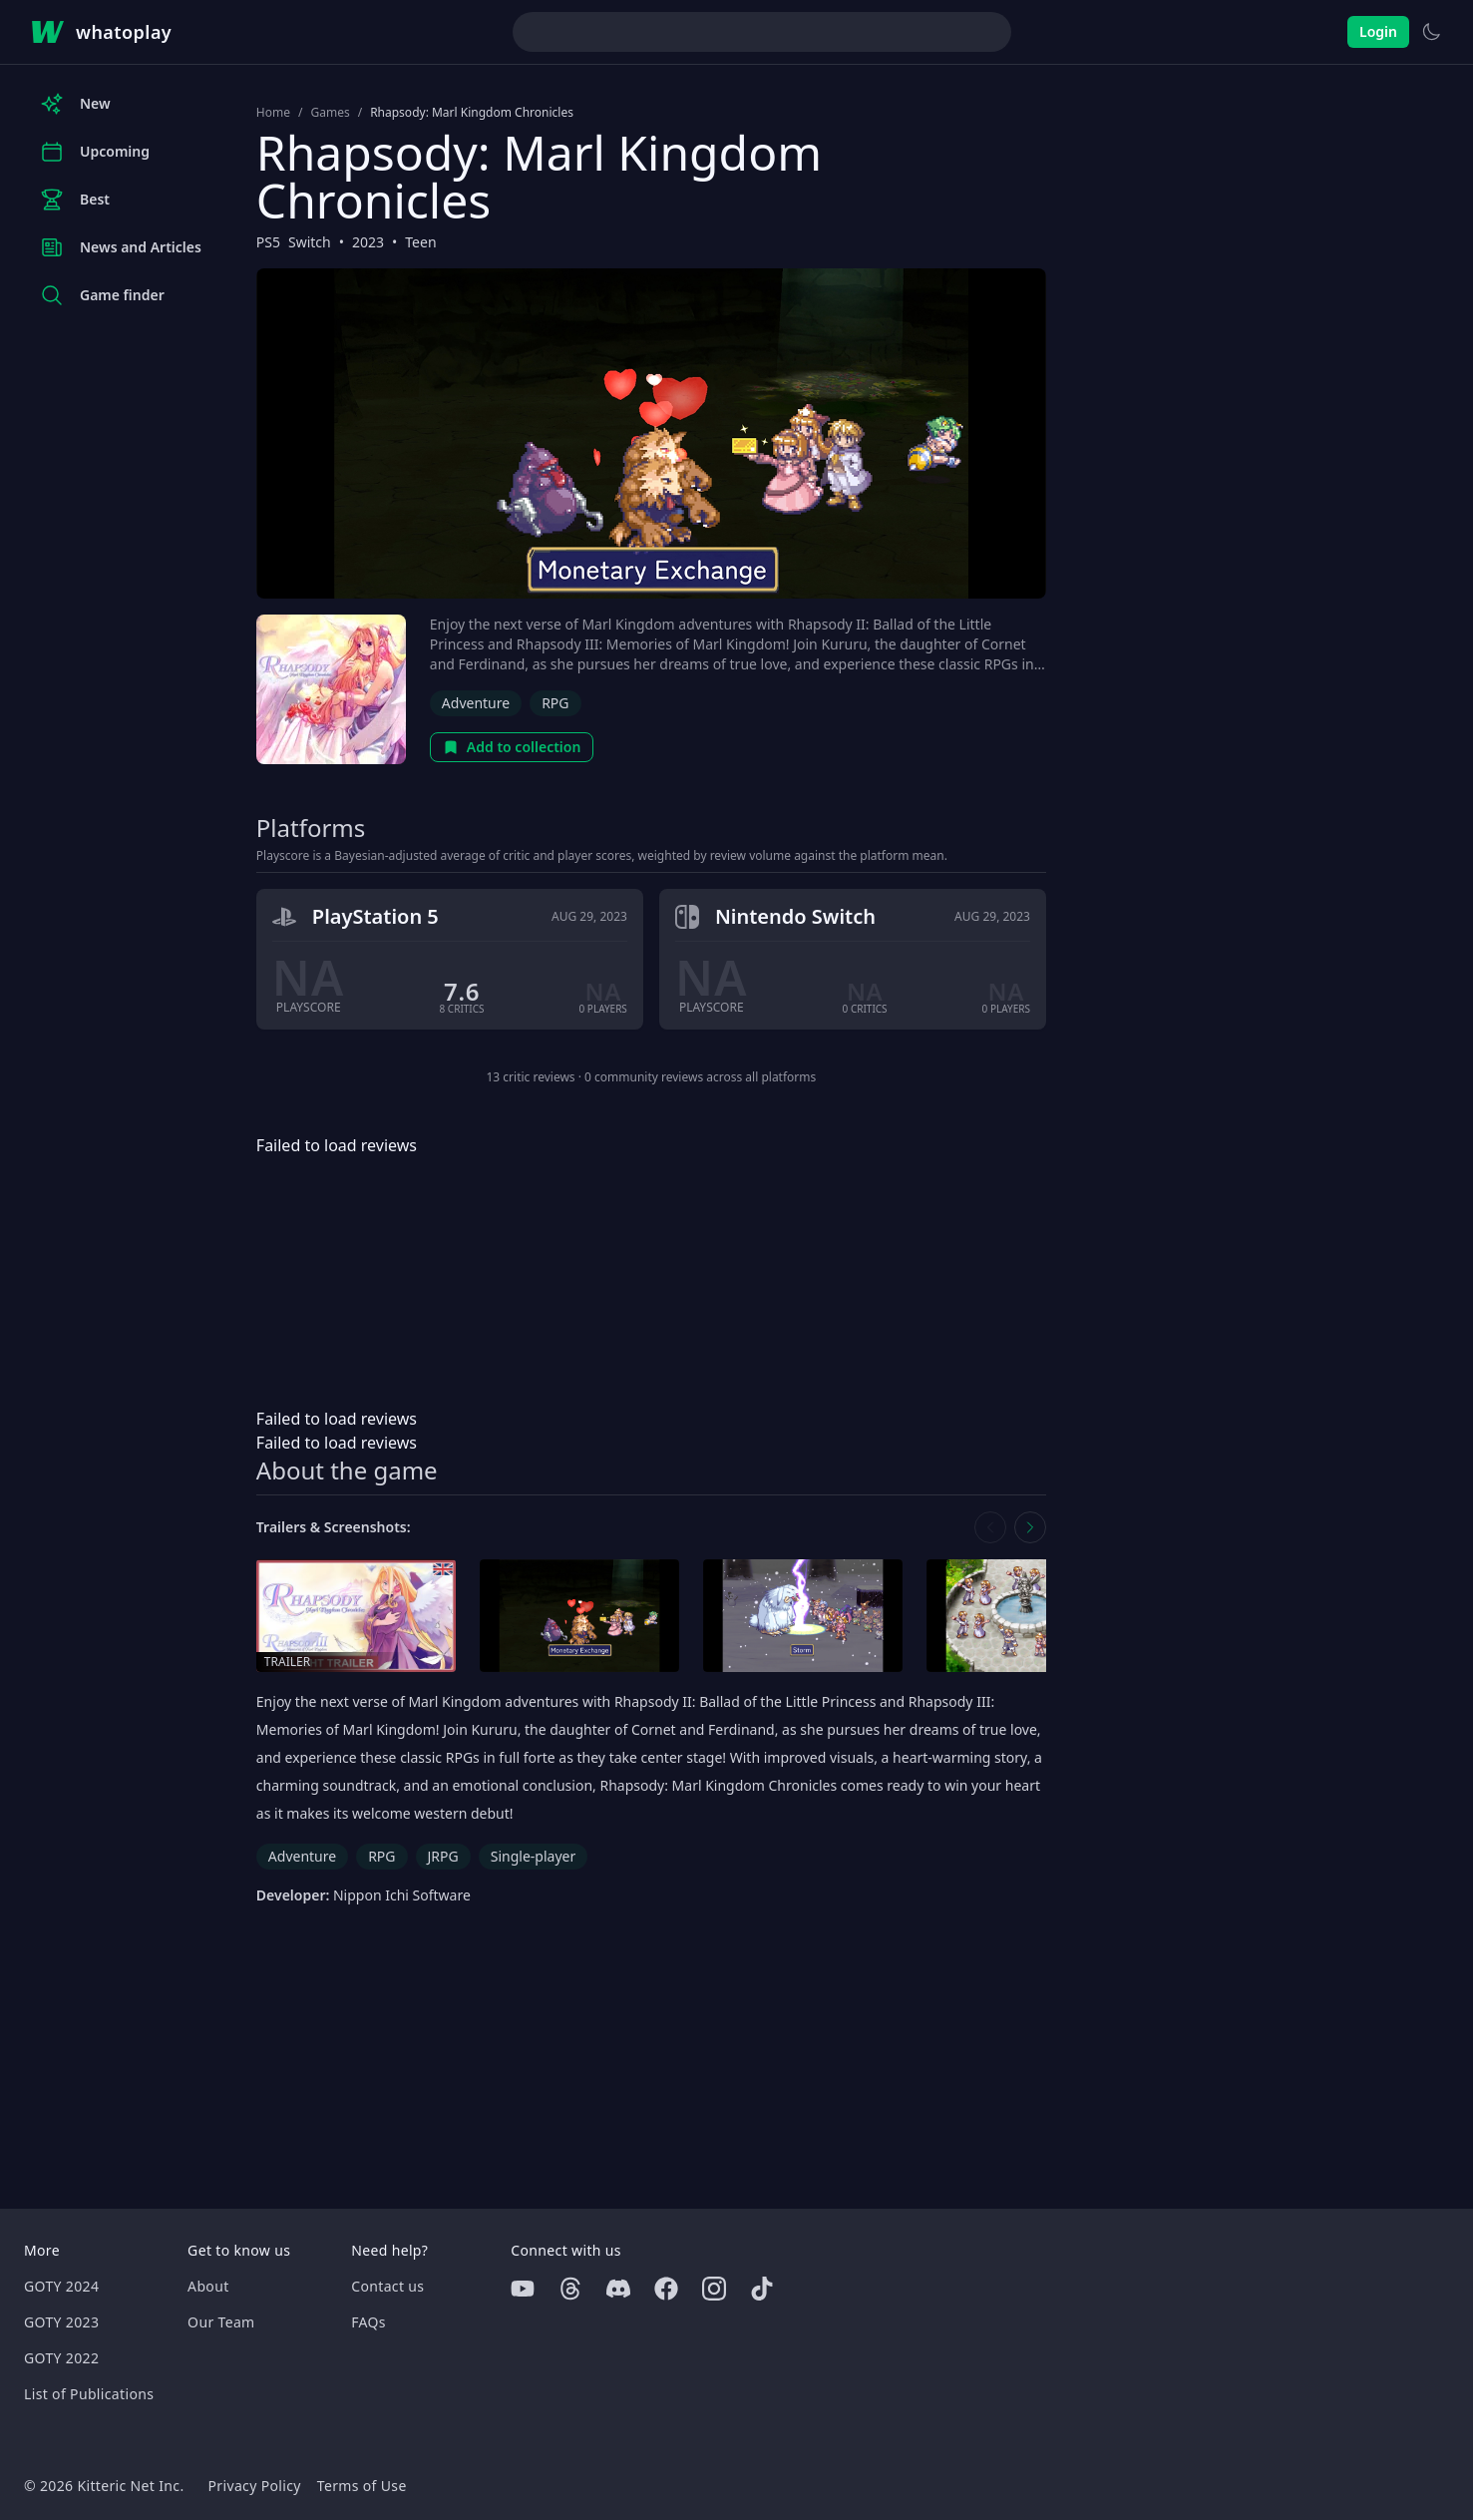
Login (1378, 31)
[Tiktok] (762, 2289)
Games (329, 113)
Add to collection (512, 746)
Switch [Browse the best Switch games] (309, 241)
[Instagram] (714, 2289)
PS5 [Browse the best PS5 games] (268, 241)
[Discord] (618, 2289)
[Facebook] (666, 2289)
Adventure (476, 702)
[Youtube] (523, 2289)
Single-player (533, 1856)
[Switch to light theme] (1431, 32)
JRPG (443, 1856)
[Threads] (570, 2289)
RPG (555, 702)
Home (273, 113)
